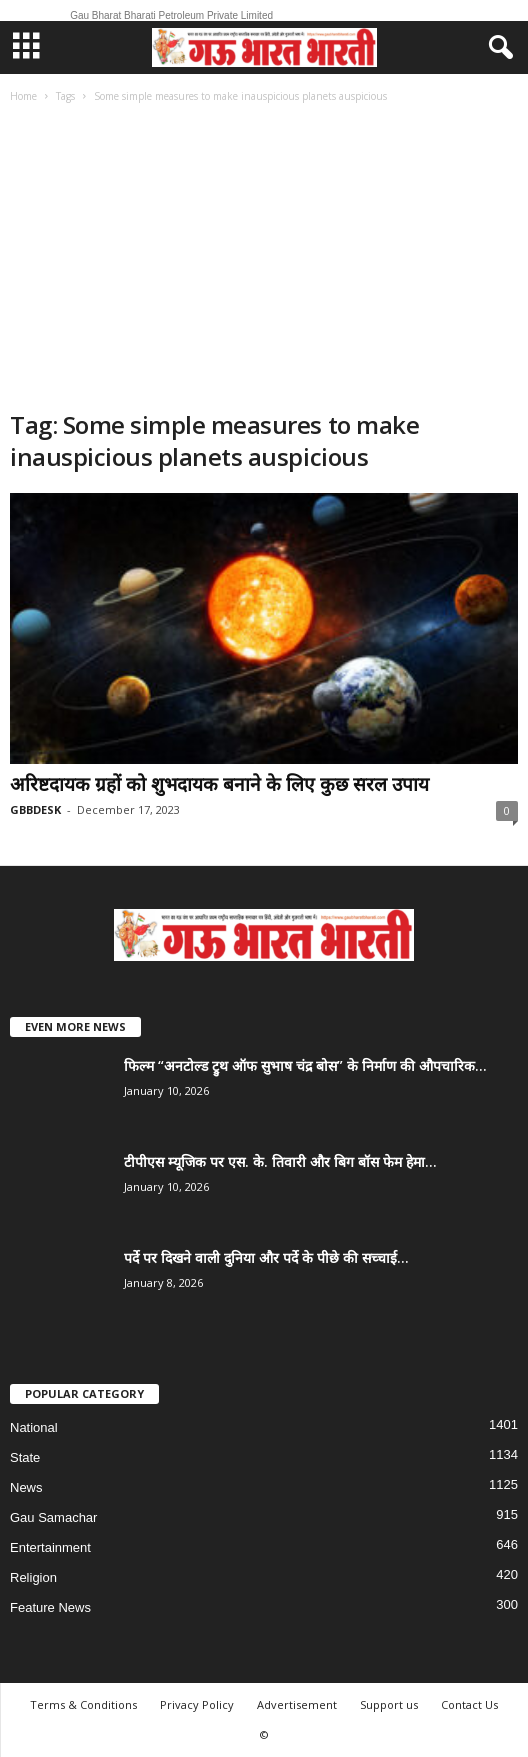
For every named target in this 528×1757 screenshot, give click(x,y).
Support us (389, 1704)
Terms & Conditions (83, 1704)
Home (23, 96)
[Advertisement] (264, 259)
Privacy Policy (197, 1704)
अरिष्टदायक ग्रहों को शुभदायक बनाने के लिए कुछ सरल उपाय (219, 784)
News (26, 1487)
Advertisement (297, 1704)
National (34, 1427)
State (25, 1457)
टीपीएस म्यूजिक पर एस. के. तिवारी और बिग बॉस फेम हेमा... (280, 1161)
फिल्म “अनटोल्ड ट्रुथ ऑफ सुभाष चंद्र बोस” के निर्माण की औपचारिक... (305, 1065)
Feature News (50, 1607)
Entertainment (50, 1547)
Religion (33, 1577)
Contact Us (469, 1704)
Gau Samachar (53, 1517)
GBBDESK (35, 809)
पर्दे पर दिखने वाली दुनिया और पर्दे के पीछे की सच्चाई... (266, 1257)
